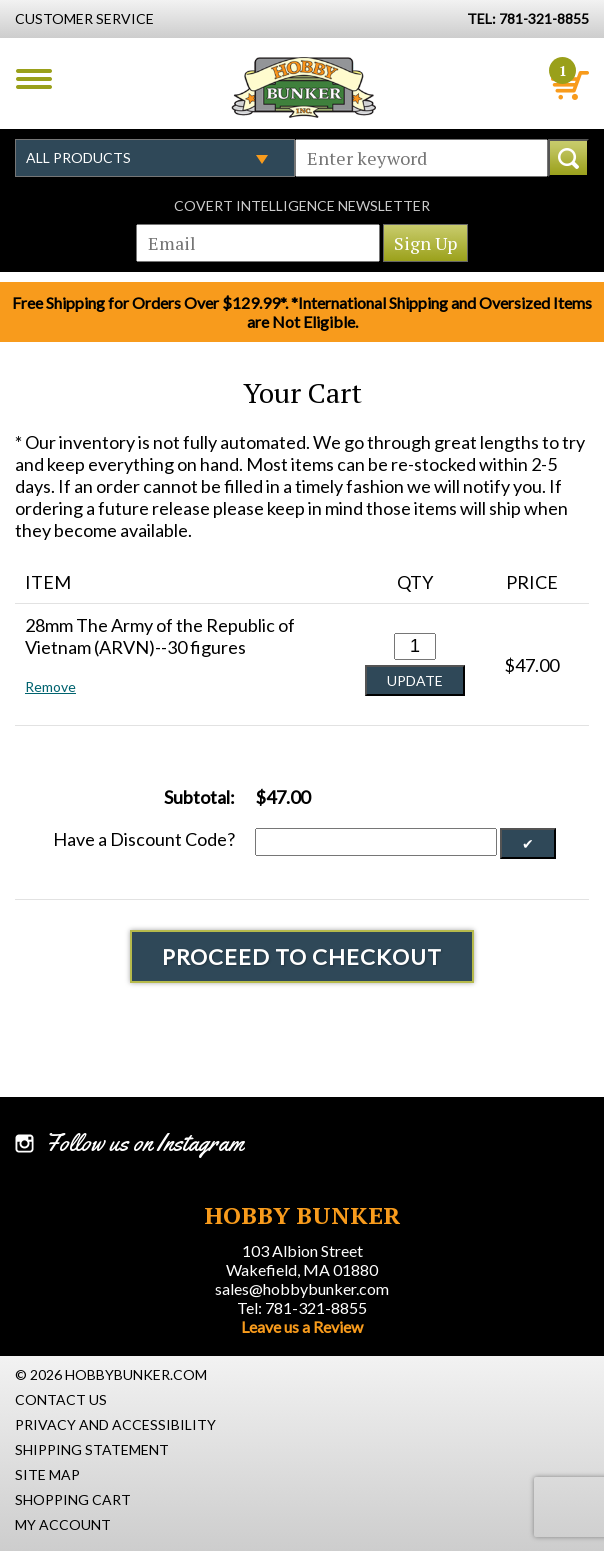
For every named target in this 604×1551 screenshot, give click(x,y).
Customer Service (84, 18)
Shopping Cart (73, 1499)
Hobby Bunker (303, 87)
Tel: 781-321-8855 (302, 1307)
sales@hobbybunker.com (302, 1288)
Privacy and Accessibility (115, 1424)
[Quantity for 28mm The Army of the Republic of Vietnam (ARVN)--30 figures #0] (415, 646)
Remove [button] (50, 686)
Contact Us (61, 1399)
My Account (63, 1524)
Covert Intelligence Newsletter (302, 205)
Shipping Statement (92, 1449)
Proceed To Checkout (302, 956)
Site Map (47, 1474)
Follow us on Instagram (144, 1143)
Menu (34, 79)
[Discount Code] (376, 842)
